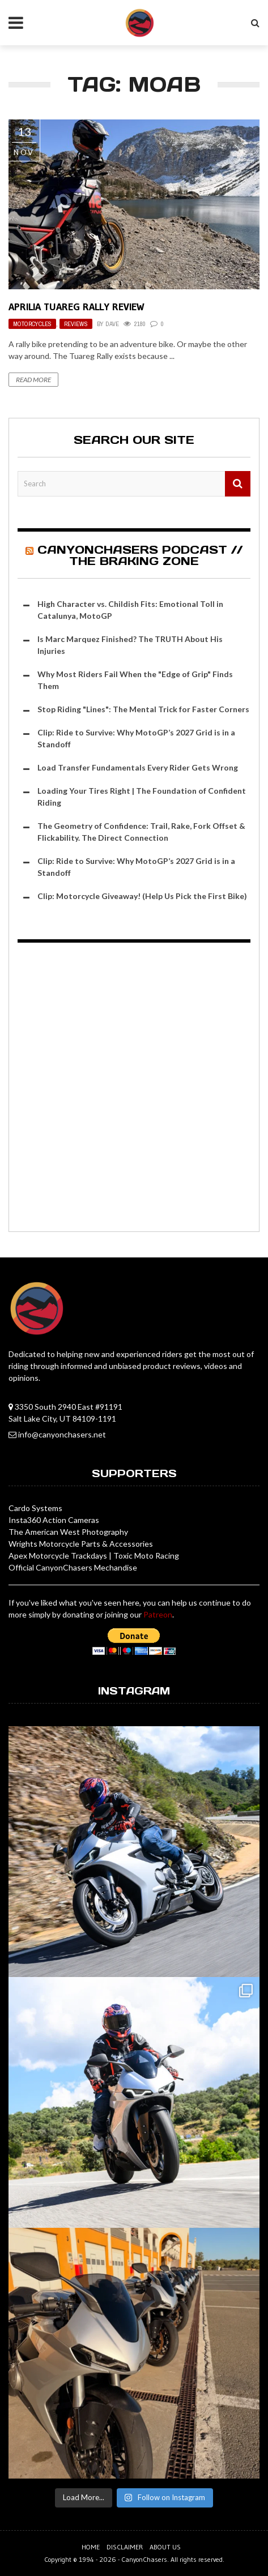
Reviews (76, 324)
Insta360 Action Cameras (53, 1520)
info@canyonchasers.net (62, 1434)
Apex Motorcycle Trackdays (57, 1555)
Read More (33, 379)
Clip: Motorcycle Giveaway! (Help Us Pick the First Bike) (142, 896)
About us (165, 2547)
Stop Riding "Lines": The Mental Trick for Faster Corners (143, 709)
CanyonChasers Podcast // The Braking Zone (140, 555)
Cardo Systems (35, 1508)
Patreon (157, 1614)
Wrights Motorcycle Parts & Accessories (80, 1543)
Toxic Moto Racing (146, 1555)
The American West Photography (68, 1532)
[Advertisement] (134, 1089)
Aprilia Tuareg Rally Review (76, 307)
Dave (112, 324)
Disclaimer (125, 2547)
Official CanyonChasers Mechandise (72, 1567)
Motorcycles (32, 324)
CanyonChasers (144, 2559)
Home (91, 2547)
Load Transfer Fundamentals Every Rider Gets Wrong (137, 767)
